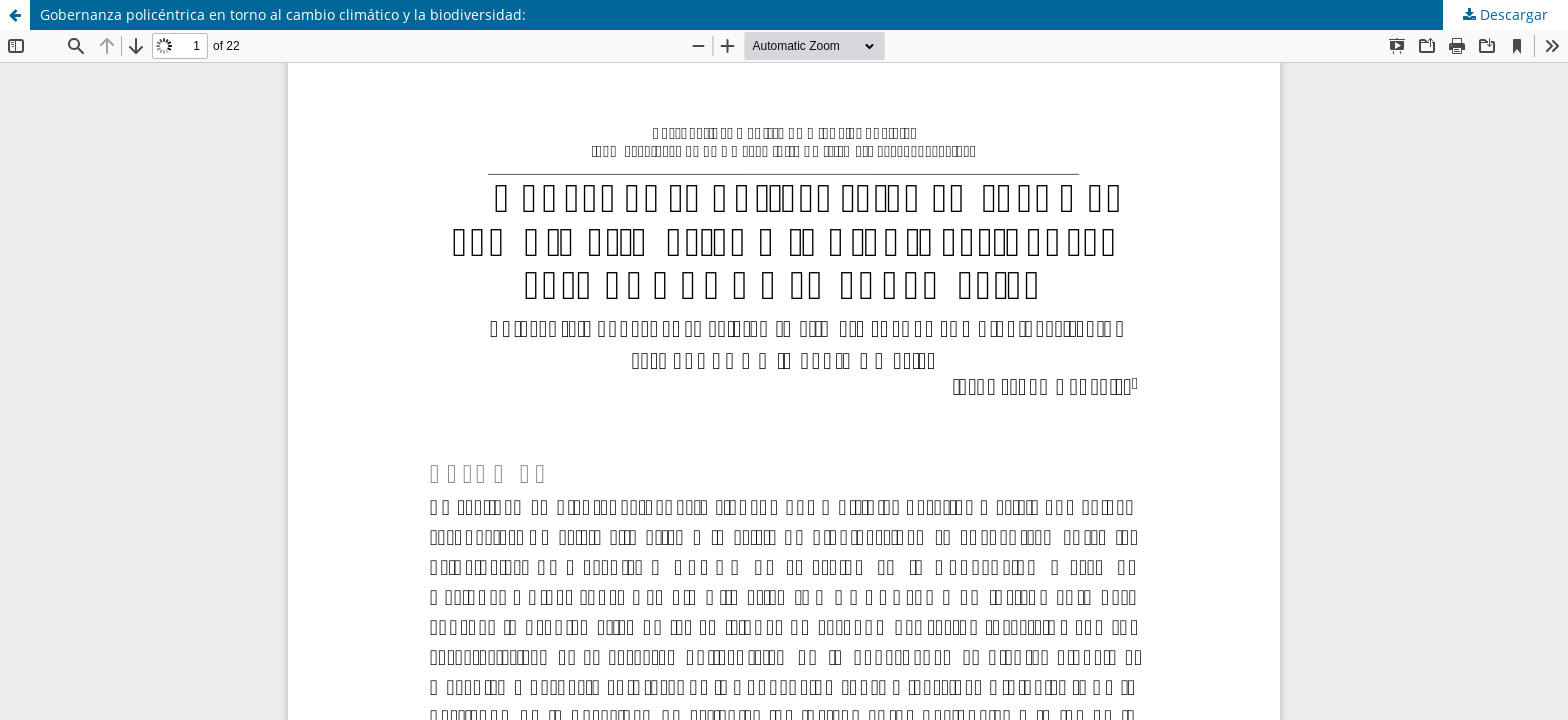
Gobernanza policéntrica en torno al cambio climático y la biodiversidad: (283, 14)
